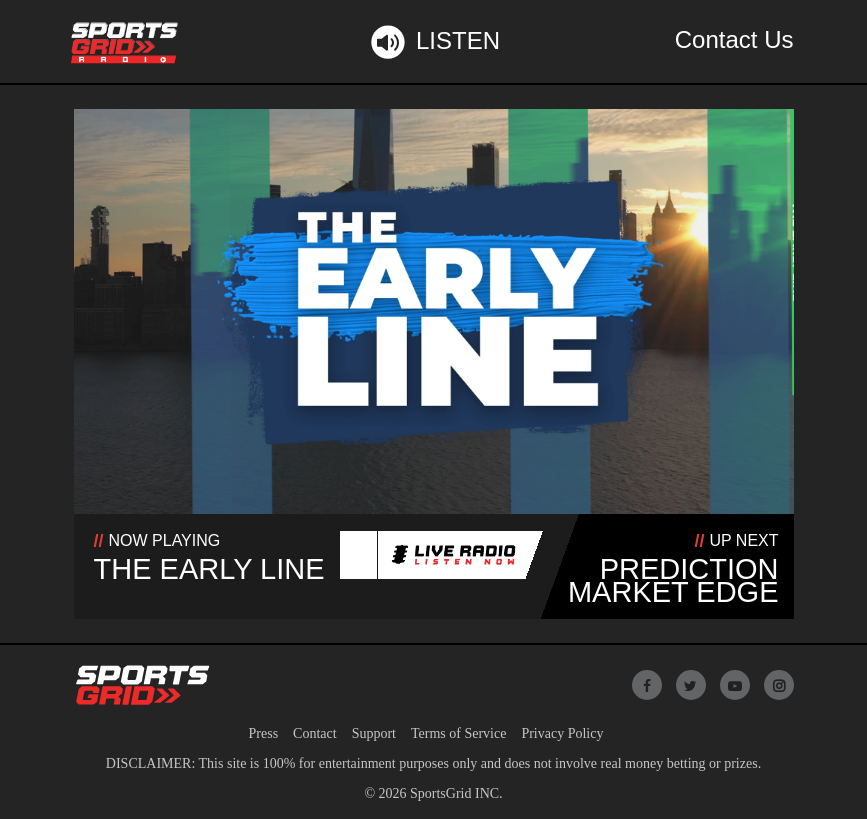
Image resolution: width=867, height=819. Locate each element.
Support (374, 733)
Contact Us (734, 39)
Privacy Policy (562, 733)
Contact (315, 733)
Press (264, 733)
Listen (433, 42)
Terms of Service (458, 733)
